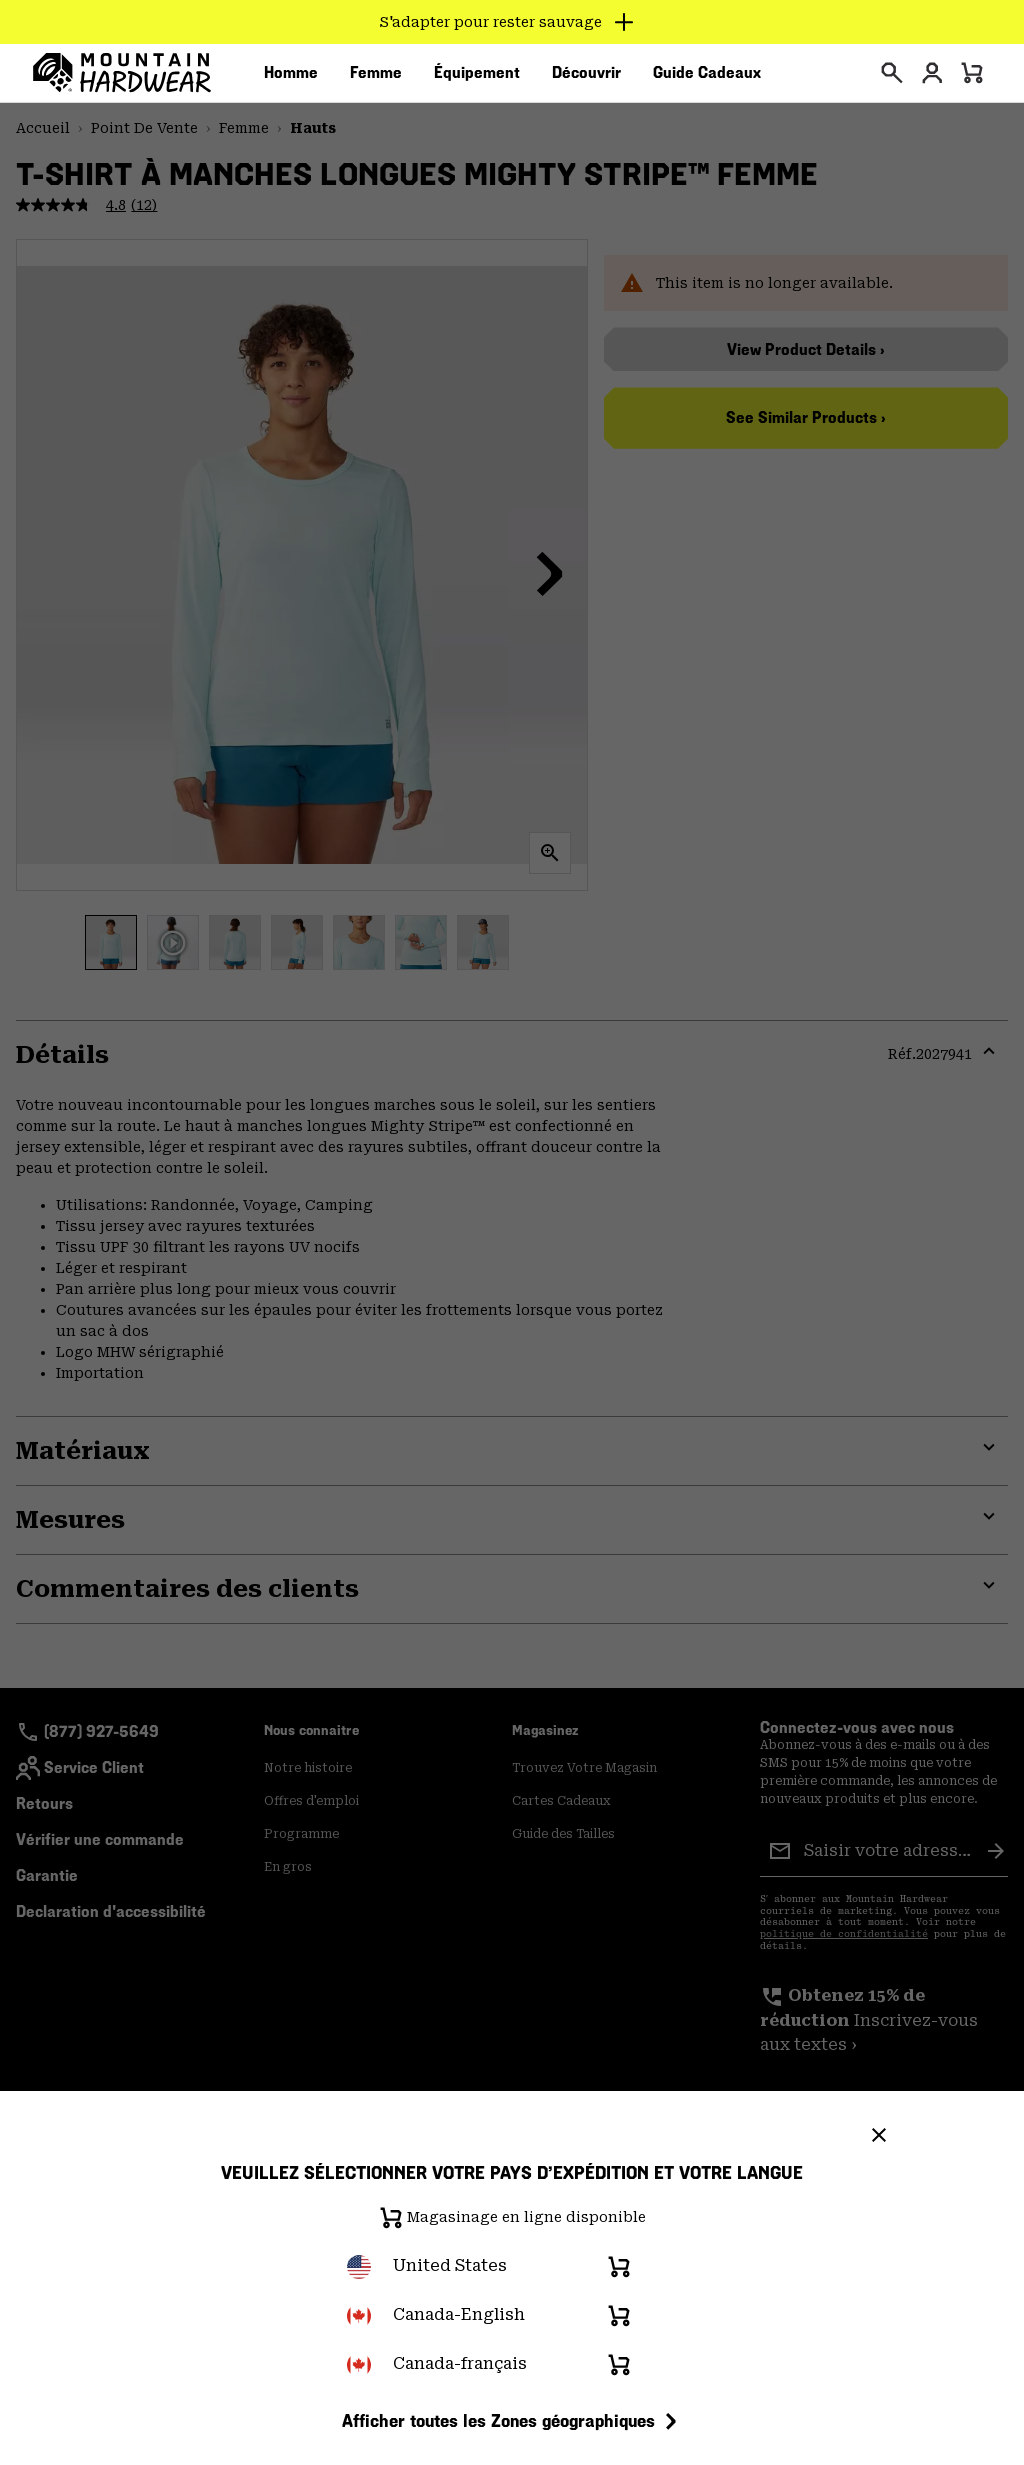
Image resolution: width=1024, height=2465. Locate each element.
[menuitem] (291, 79)
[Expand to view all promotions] (512, 22)
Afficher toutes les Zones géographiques (512, 2421)
